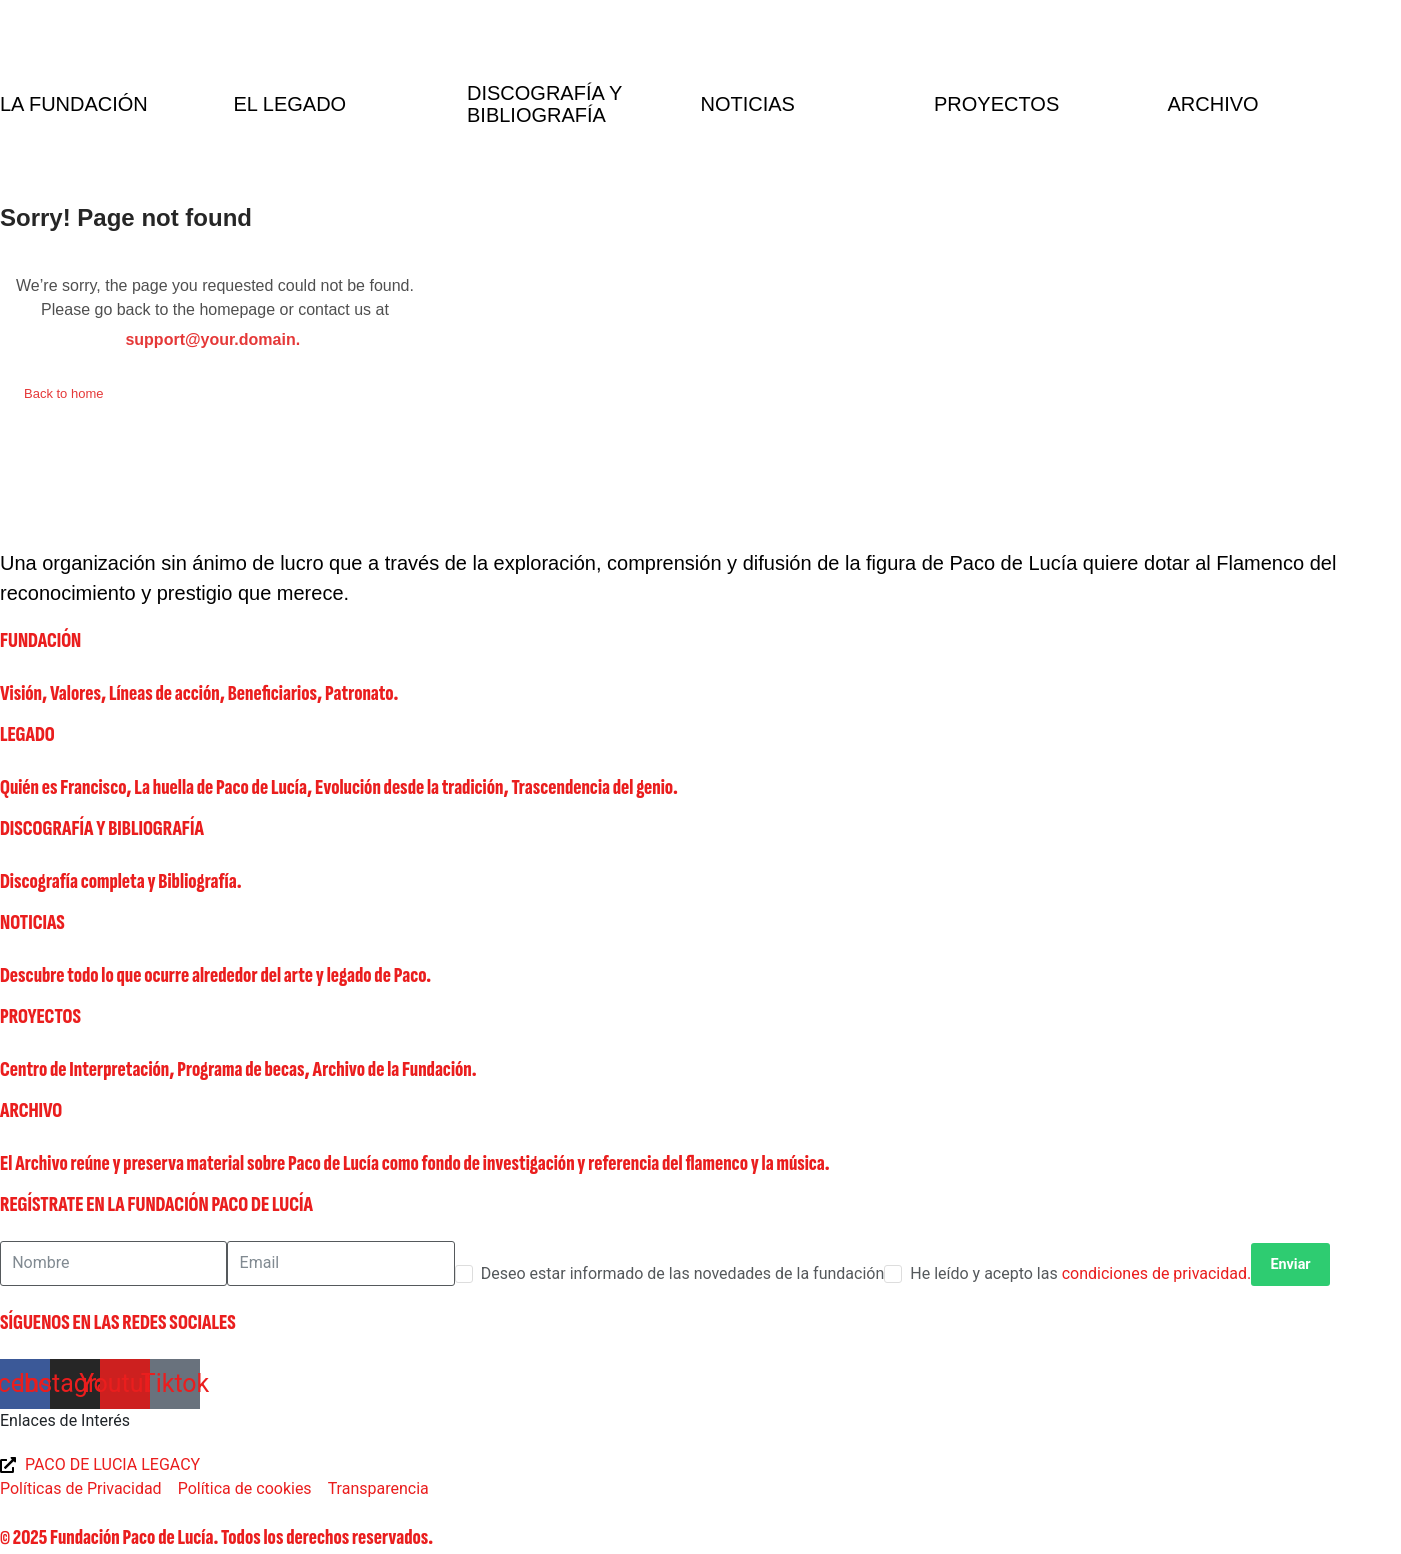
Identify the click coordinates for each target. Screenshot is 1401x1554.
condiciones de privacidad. (1157, 1273)
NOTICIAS (32, 922)
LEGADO (27, 734)
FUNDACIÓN (40, 640)
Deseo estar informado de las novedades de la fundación (683, 1273)
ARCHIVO (31, 1110)
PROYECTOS (40, 1016)
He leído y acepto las (1080, 1273)
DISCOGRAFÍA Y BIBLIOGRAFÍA (102, 828)
